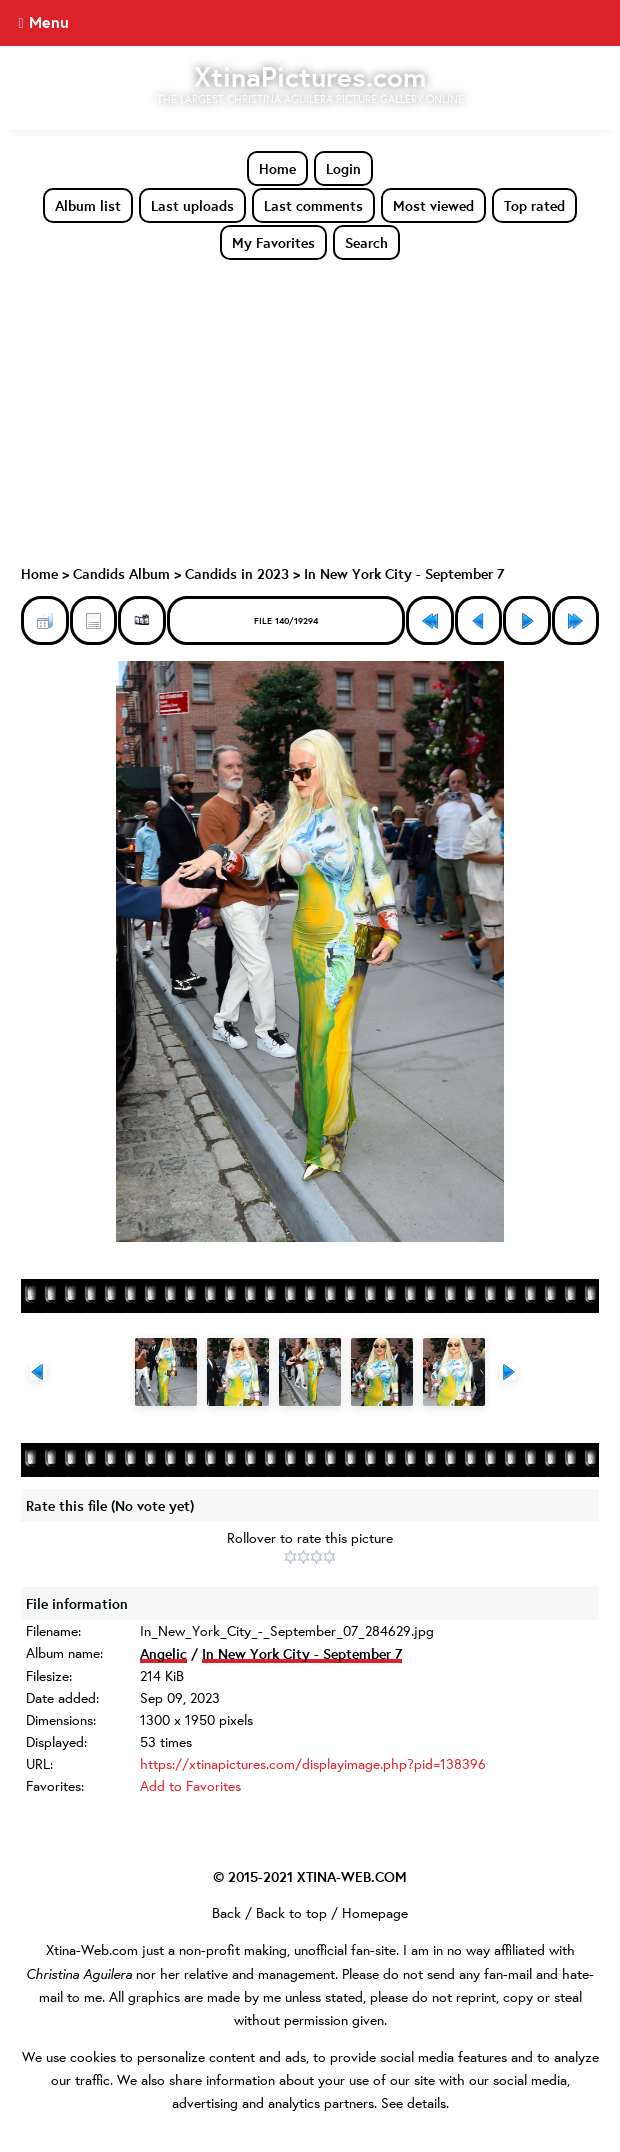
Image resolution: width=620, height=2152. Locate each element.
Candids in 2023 (237, 573)
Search (366, 242)
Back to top (291, 1913)
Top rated (534, 205)
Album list (88, 205)
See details (413, 2103)
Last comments (313, 205)
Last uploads (192, 205)
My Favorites (273, 242)
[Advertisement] (310, 411)
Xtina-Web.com (92, 1950)
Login (343, 168)
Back (226, 1913)
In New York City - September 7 (404, 573)
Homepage (375, 1913)
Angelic (163, 1653)
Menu (49, 22)
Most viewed (433, 205)
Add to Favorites (190, 1786)
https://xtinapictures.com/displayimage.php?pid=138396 (313, 1764)
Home (277, 168)
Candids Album (121, 573)
